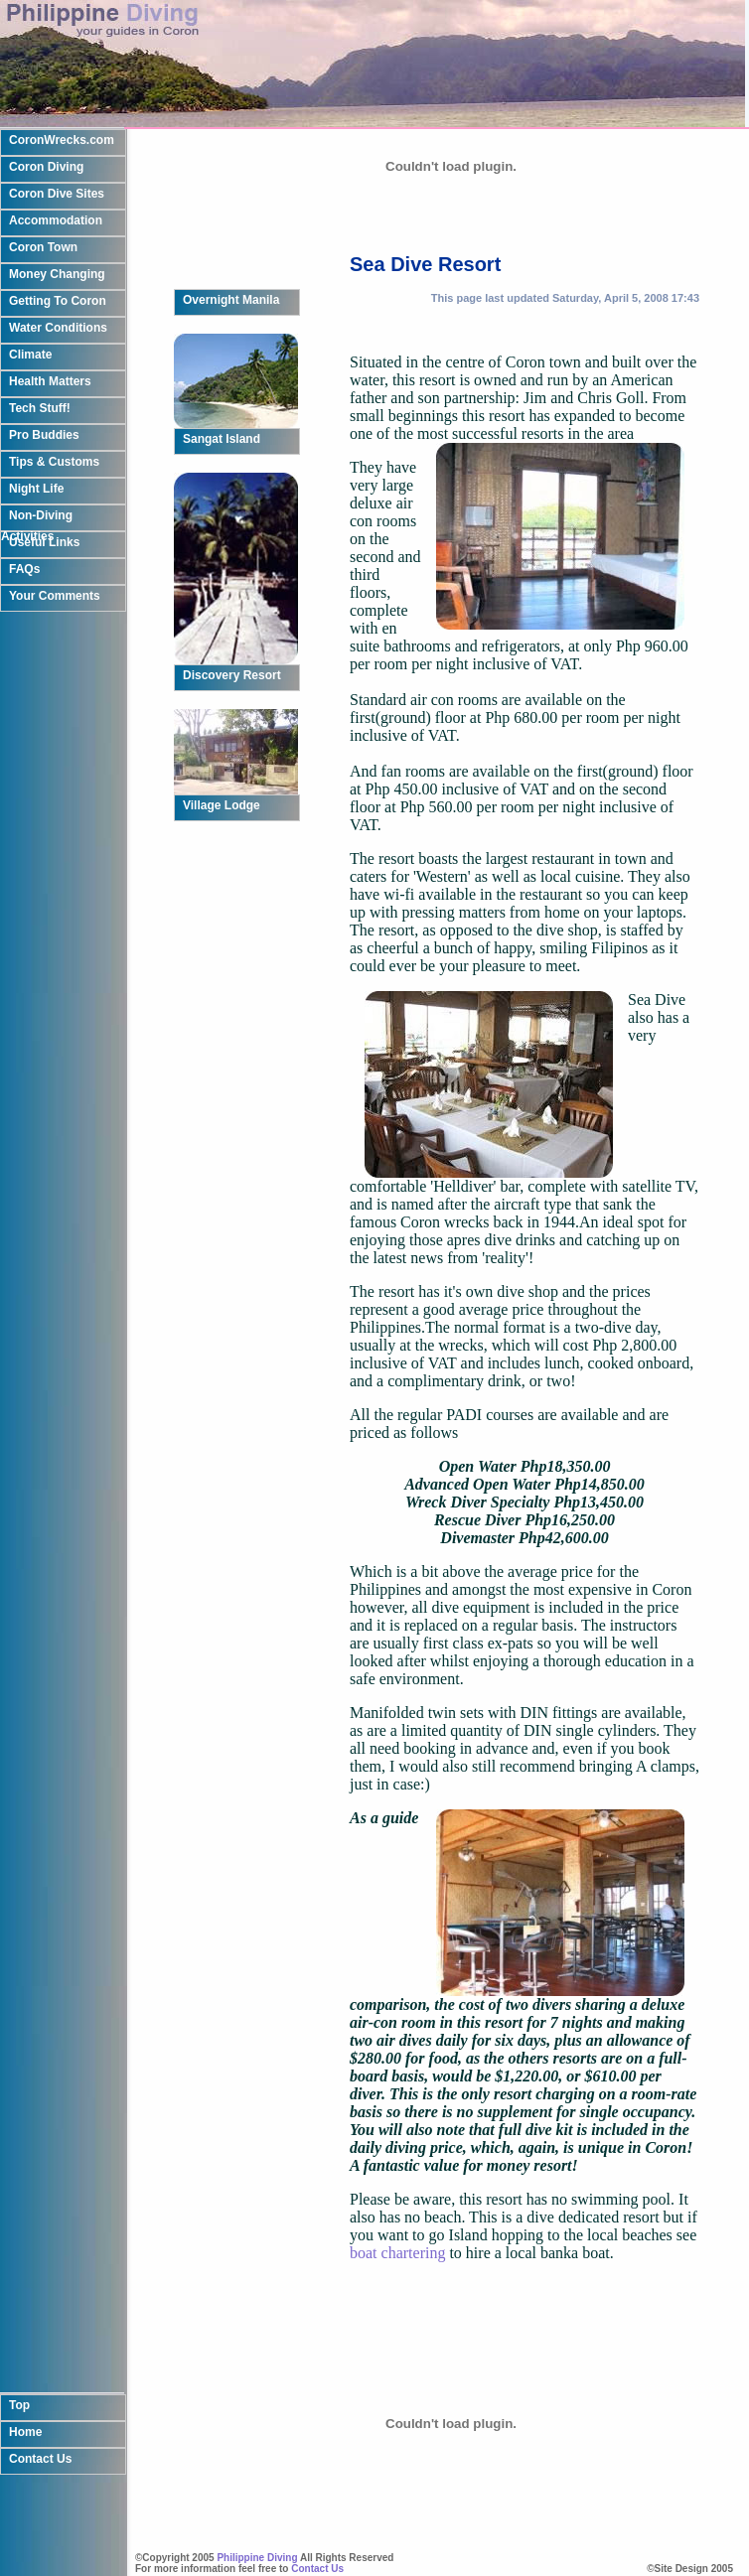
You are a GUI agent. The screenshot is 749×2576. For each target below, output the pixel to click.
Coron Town (43, 247)
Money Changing (57, 274)
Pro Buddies (44, 435)
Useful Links (44, 542)
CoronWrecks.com (61, 140)
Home (25, 2356)
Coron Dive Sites (56, 194)
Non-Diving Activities (37, 519)
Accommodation (55, 220)
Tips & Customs (54, 462)
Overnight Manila (231, 300)
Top (19, 2330)
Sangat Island (221, 439)
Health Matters (50, 381)
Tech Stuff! (40, 408)
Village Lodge (221, 805)
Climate (30, 354)
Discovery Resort (232, 675)
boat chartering (399, 2252)
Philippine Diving (257, 2557)
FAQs (24, 569)
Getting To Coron (57, 301)
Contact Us (40, 2383)
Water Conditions (58, 328)
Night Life (36, 489)
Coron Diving (46, 167)
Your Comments (54, 596)
